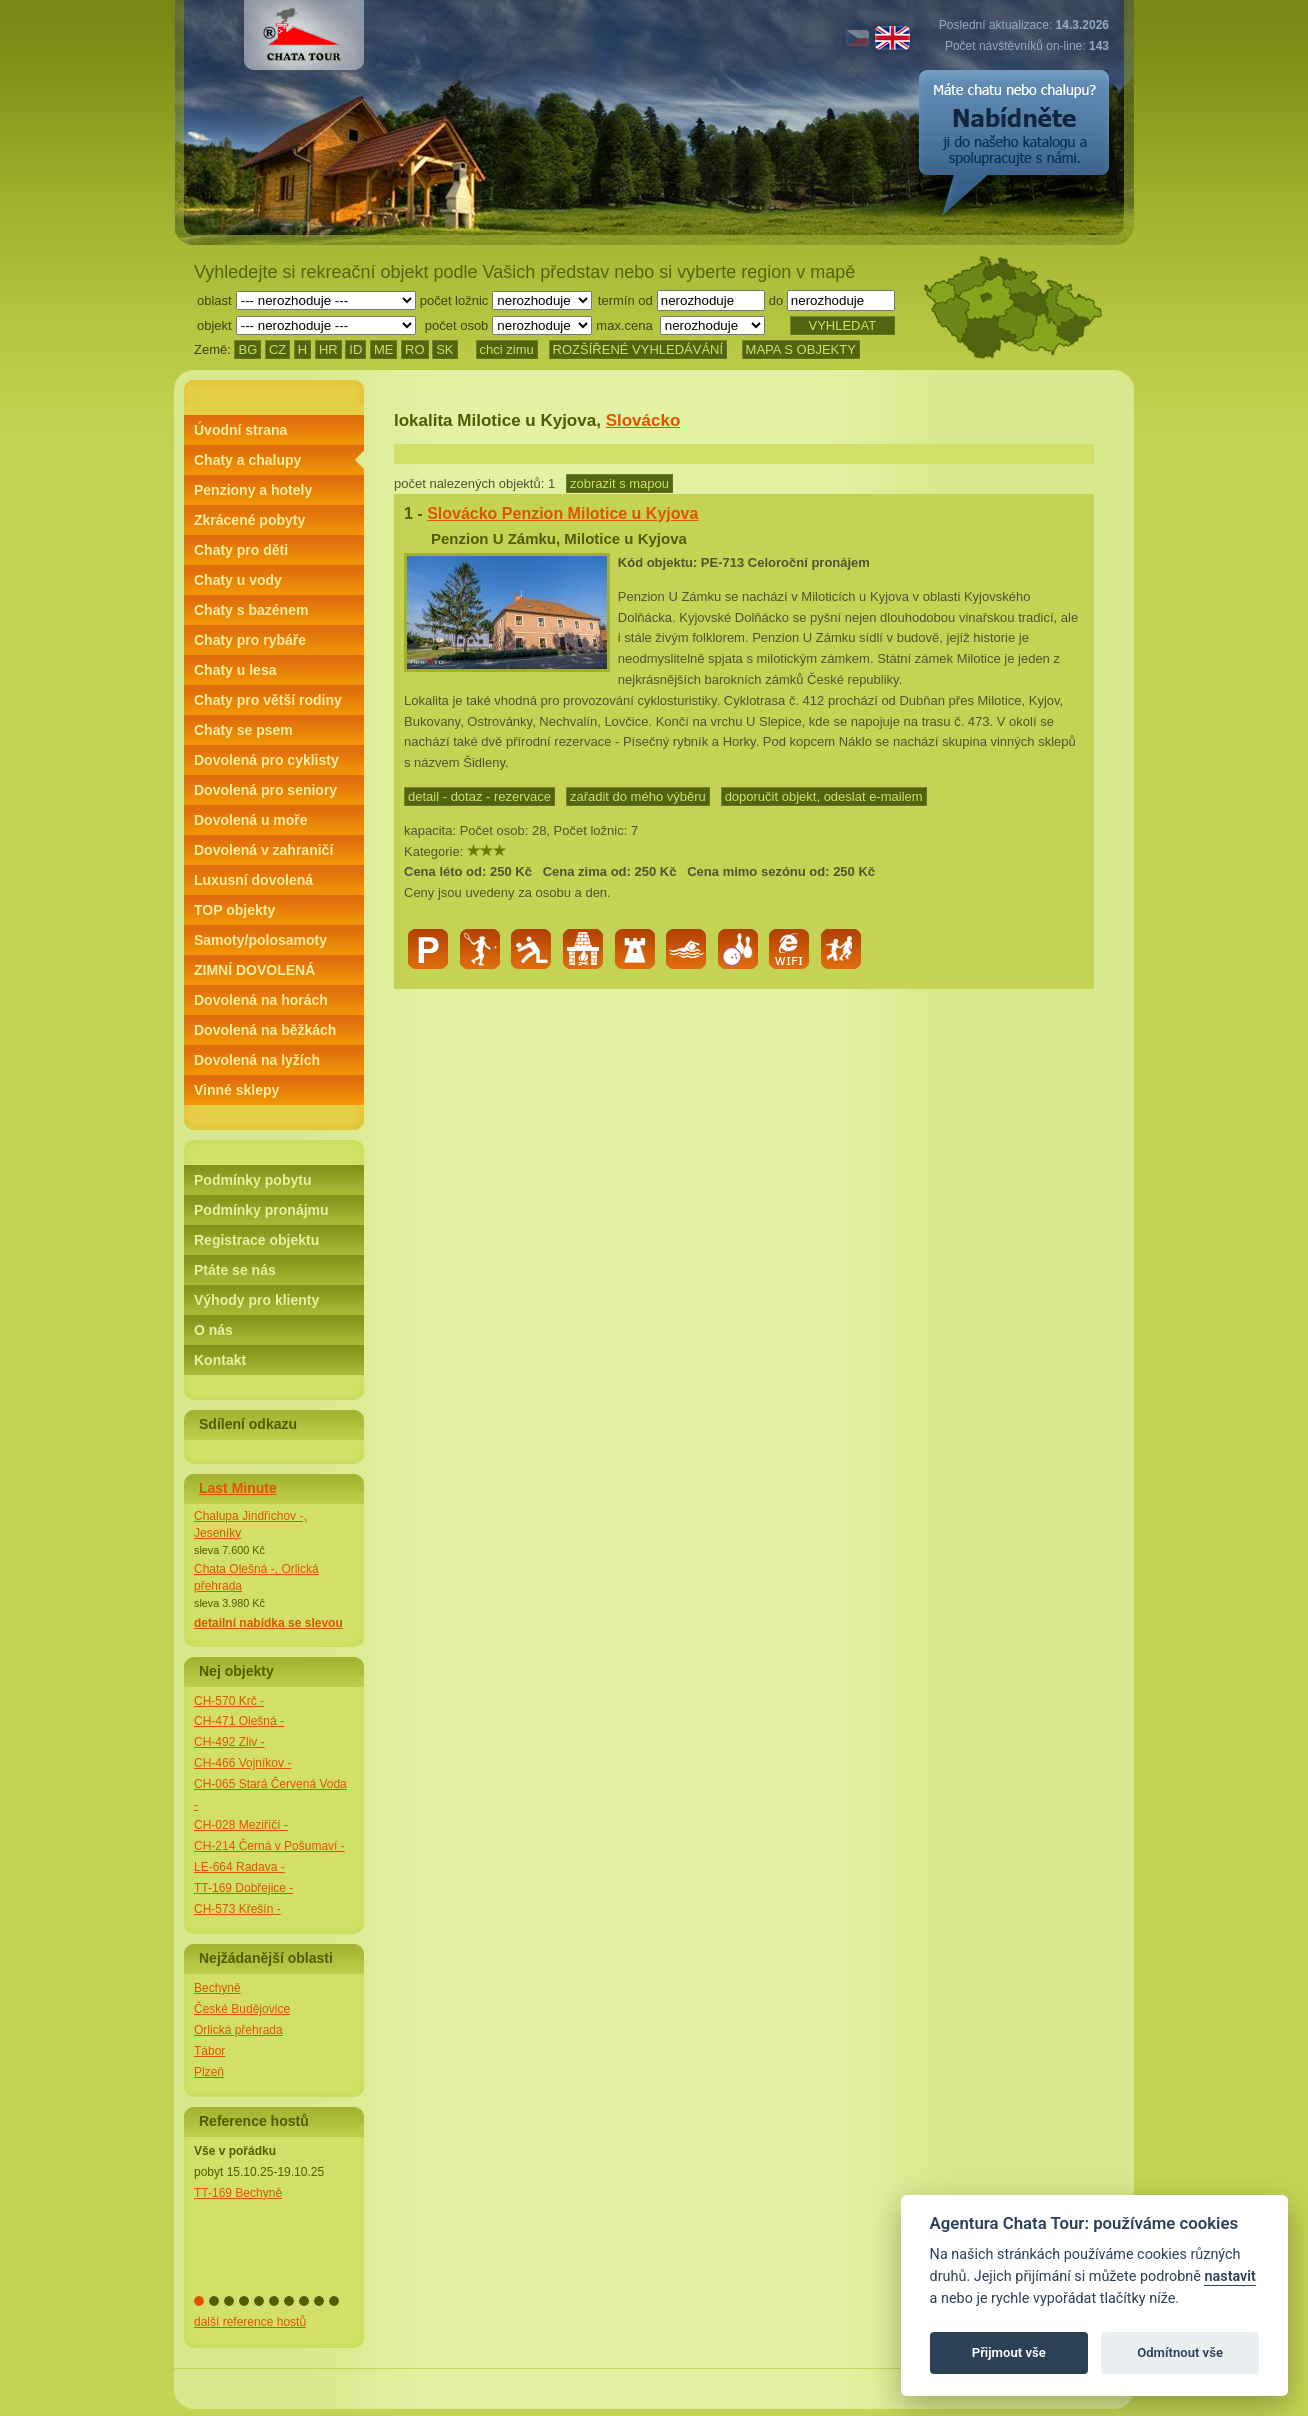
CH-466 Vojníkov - (242, 1763)
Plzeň (209, 2072)
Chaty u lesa (235, 670)
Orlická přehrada (238, 2030)
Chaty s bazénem (251, 610)
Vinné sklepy (236, 1090)
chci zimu (507, 349)
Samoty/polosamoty (260, 940)
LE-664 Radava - (239, 1867)
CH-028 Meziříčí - (241, 1825)
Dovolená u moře (251, 820)
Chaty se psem (243, 730)
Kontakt (220, 1360)
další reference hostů (250, 2322)
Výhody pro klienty (256, 1300)
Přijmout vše (1009, 2352)
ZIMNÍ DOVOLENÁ (254, 970)
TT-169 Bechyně (238, 2193)
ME (384, 349)
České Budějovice (242, 2009)
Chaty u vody (238, 580)
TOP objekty (234, 910)
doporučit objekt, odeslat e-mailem (824, 796)
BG (247, 349)
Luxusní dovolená (253, 880)
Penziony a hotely (253, 490)
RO (415, 349)
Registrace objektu (256, 1240)
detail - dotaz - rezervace (479, 796)
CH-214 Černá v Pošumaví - (269, 1846)
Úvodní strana (240, 430)
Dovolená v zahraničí (263, 850)
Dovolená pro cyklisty (266, 760)
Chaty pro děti (241, 550)
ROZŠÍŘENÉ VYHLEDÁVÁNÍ (638, 349)
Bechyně (217, 1988)
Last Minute (238, 1488)
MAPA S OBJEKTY (801, 349)
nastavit (1229, 2276)
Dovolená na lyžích (257, 1060)
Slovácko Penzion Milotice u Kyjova (562, 513)
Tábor (209, 2051)
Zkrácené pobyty (249, 520)
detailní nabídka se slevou (268, 1623)
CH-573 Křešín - (237, 1909)
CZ (277, 349)
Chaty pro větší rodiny (268, 700)
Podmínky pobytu (252, 1180)
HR (328, 349)
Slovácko (643, 420)
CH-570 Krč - (229, 1701)
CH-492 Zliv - (229, 1742)
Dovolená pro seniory (265, 790)
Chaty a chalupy (247, 460)
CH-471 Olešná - (239, 1721)
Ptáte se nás (235, 1270)
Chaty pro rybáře (250, 640)
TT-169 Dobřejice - (243, 1888)
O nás (213, 1330)
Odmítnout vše (1180, 2352)
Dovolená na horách (261, 1000)
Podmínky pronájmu (261, 1210)
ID (355, 349)
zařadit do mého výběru (638, 796)
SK (444, 349)
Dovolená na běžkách (265, 1030)
